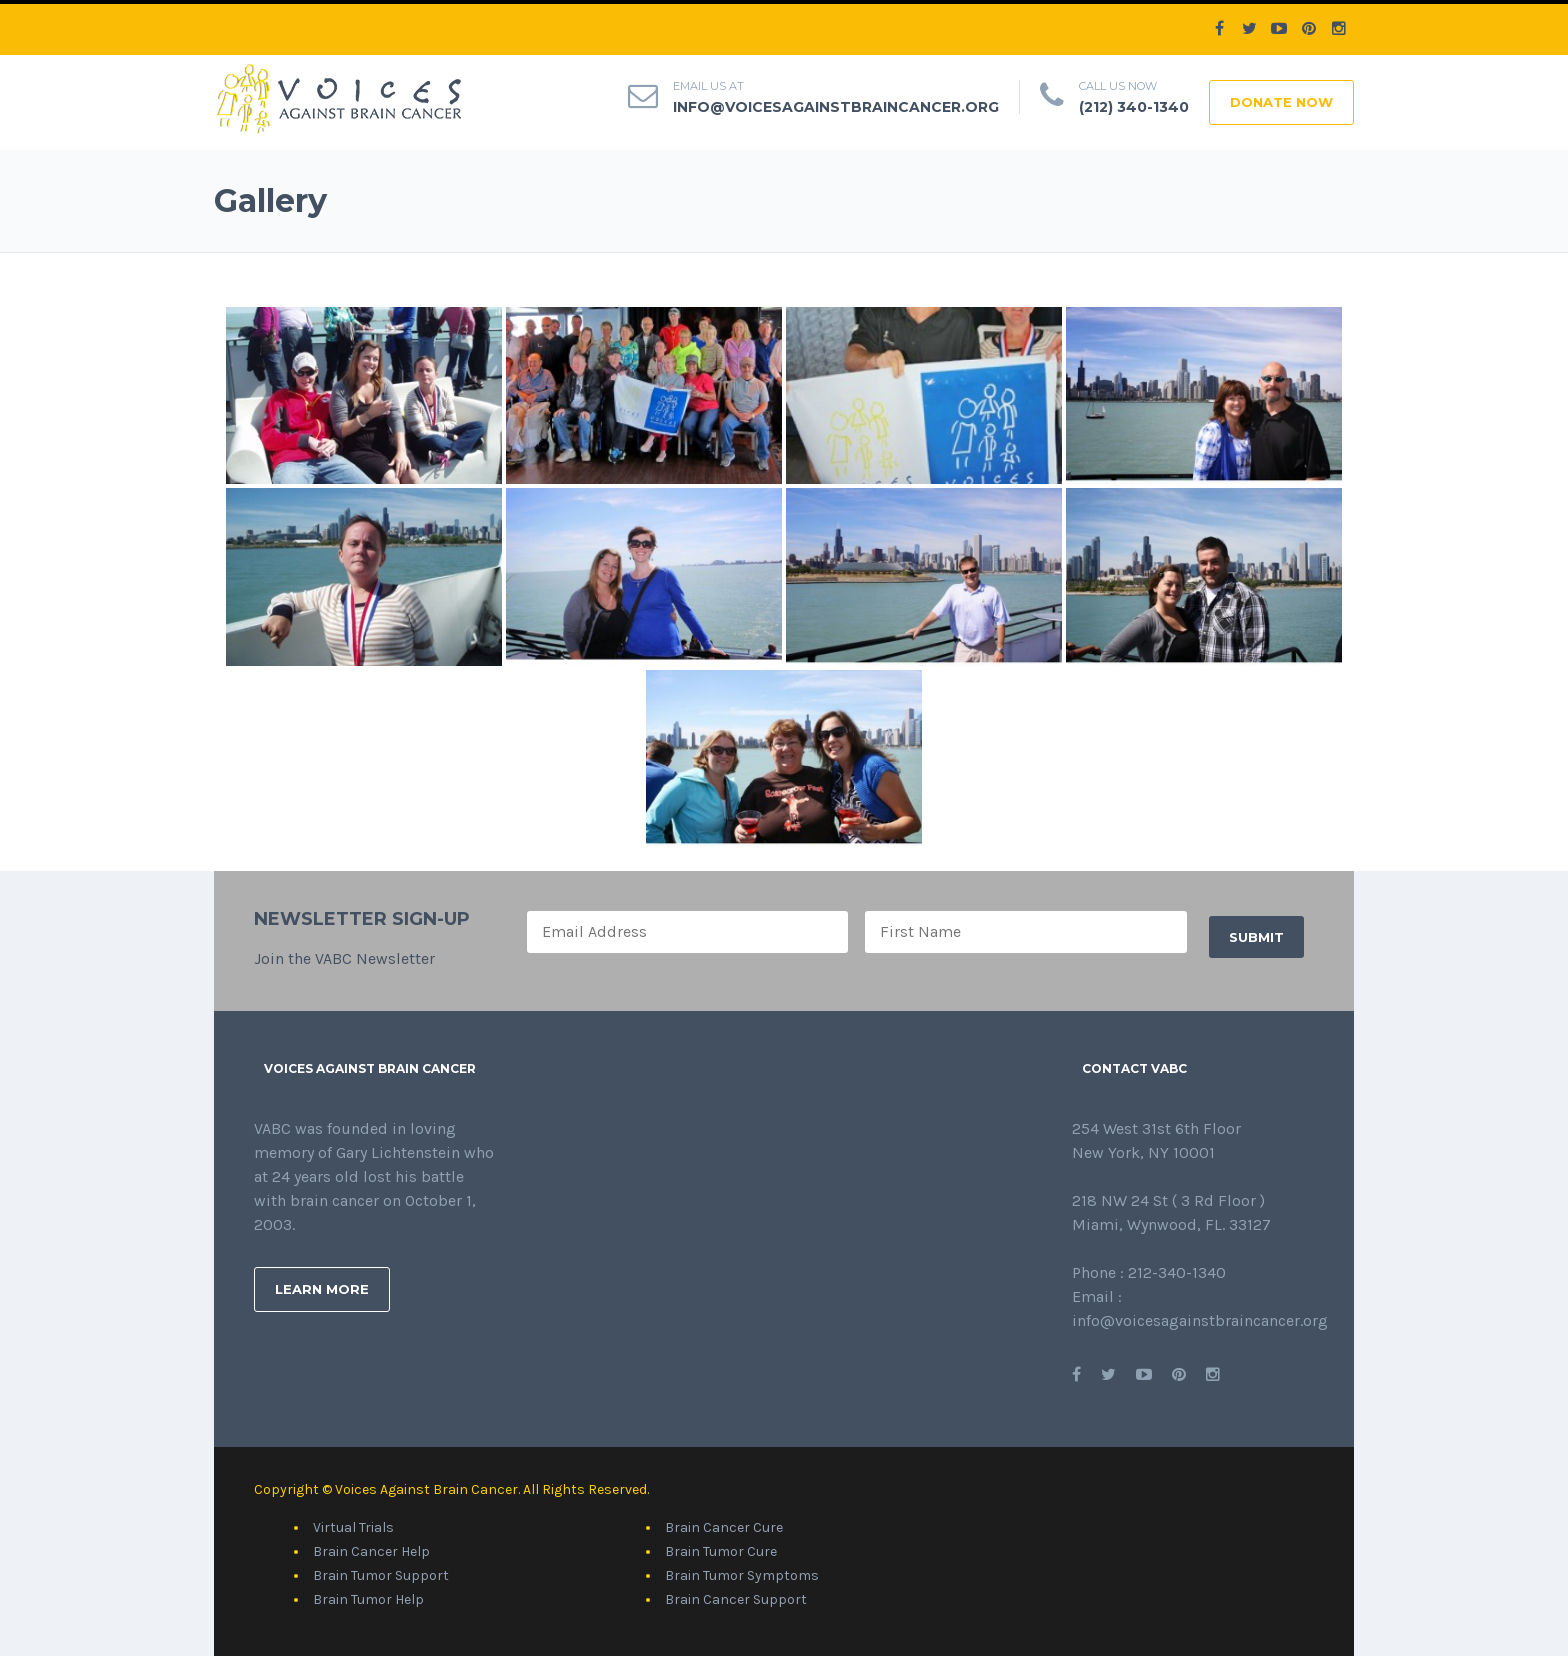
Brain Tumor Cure (721, 1551)
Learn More (322, 1289)
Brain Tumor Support (381, 1575)
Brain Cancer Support (736, 1599)
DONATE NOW (1281, 102)
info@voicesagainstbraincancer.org (836, 107)
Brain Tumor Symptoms (742, 1575)
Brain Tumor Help (368, 1599)
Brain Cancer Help (371, 1551)
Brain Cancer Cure (724, 1527)
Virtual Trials (353, 1527)
